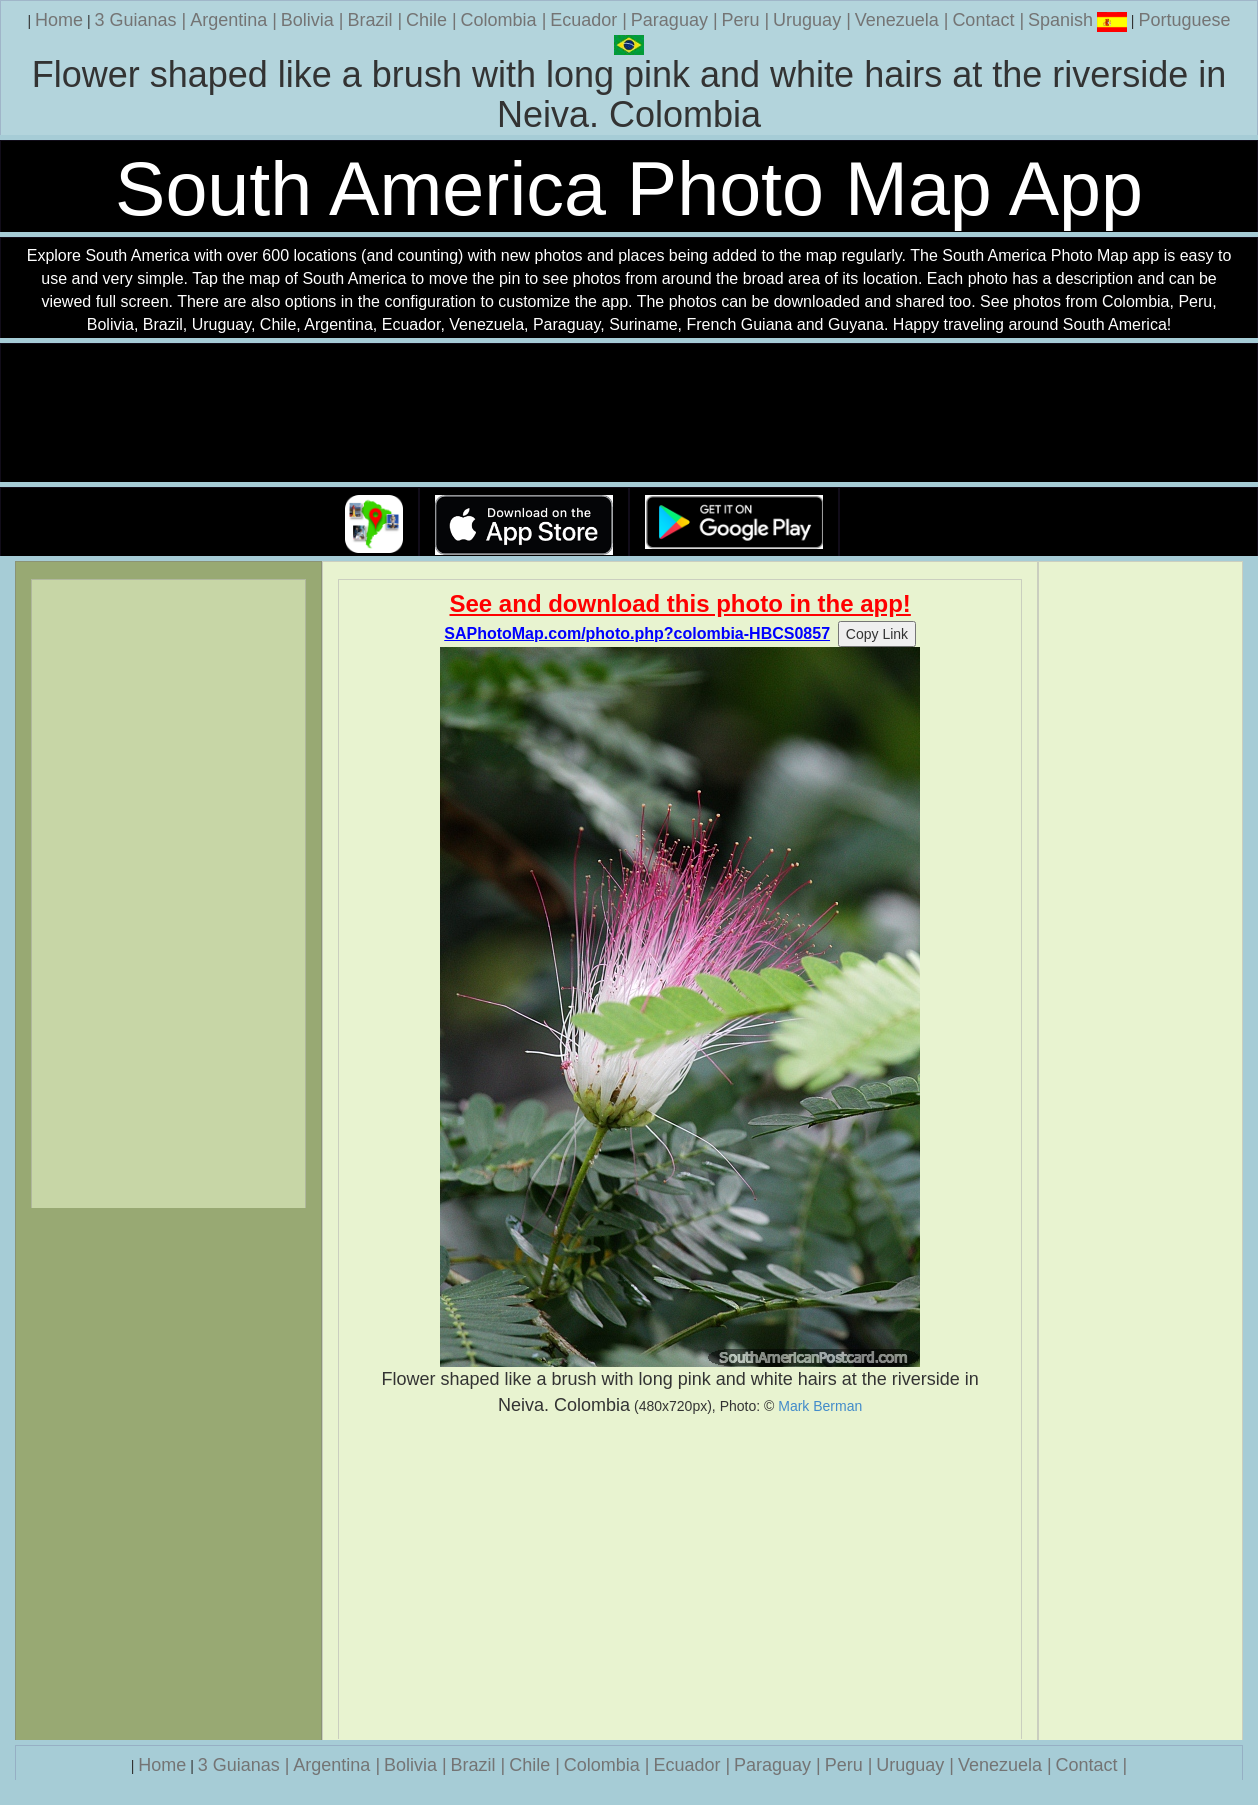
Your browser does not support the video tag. (629, 413)
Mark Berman (820, 1406)
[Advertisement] (680, 1578)
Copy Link (877, 634)
